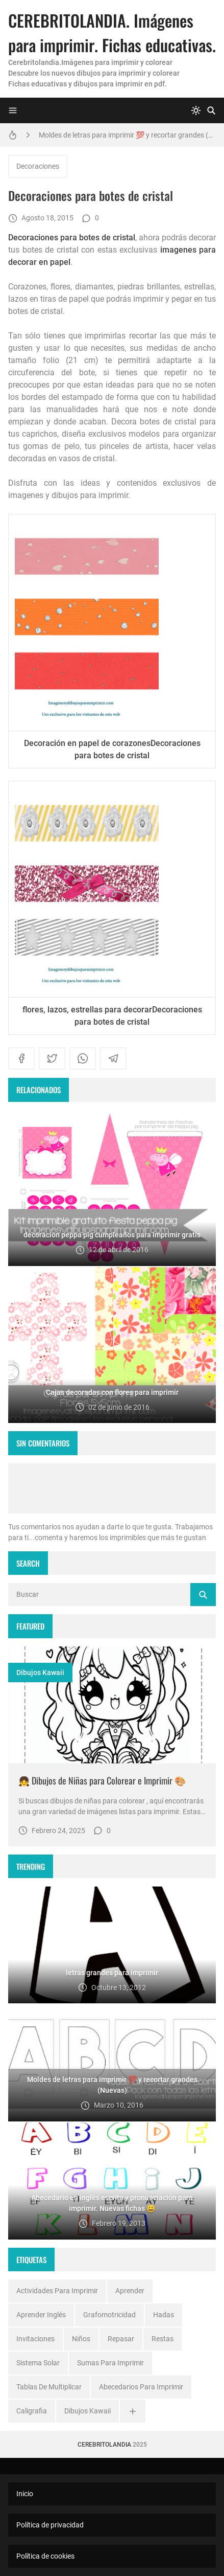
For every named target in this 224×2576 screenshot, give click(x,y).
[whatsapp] (82, 1058)
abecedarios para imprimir (141, 2387)
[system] (196, 110)
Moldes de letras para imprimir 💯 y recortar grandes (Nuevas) (127, 135)
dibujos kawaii (40, 1672)
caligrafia (31, 2411)
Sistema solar (38, 2363)
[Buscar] (211, 110)
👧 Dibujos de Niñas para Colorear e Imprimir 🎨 (102, 1780)
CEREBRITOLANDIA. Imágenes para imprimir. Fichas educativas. (112, 32)
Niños (81, 2339)
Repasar (121, 2339)
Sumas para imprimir (110, 2363)
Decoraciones (37, 166)
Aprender (129, 2291)
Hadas (163, 2315)
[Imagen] (112, 1705)
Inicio (24, 2494)
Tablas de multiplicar (49, 2387)
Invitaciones (35, 2339)
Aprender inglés (41, 2315)
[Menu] (12, 110)
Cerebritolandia (104, 2444)
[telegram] (113, 1058)
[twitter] (52, 1058)
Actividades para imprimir (57, 2291)
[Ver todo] (132, 2411)
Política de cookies (45, 2556)
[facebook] (21, 1058)
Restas (162, 2339)
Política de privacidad (50, 2525)
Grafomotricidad (109, 2315)
